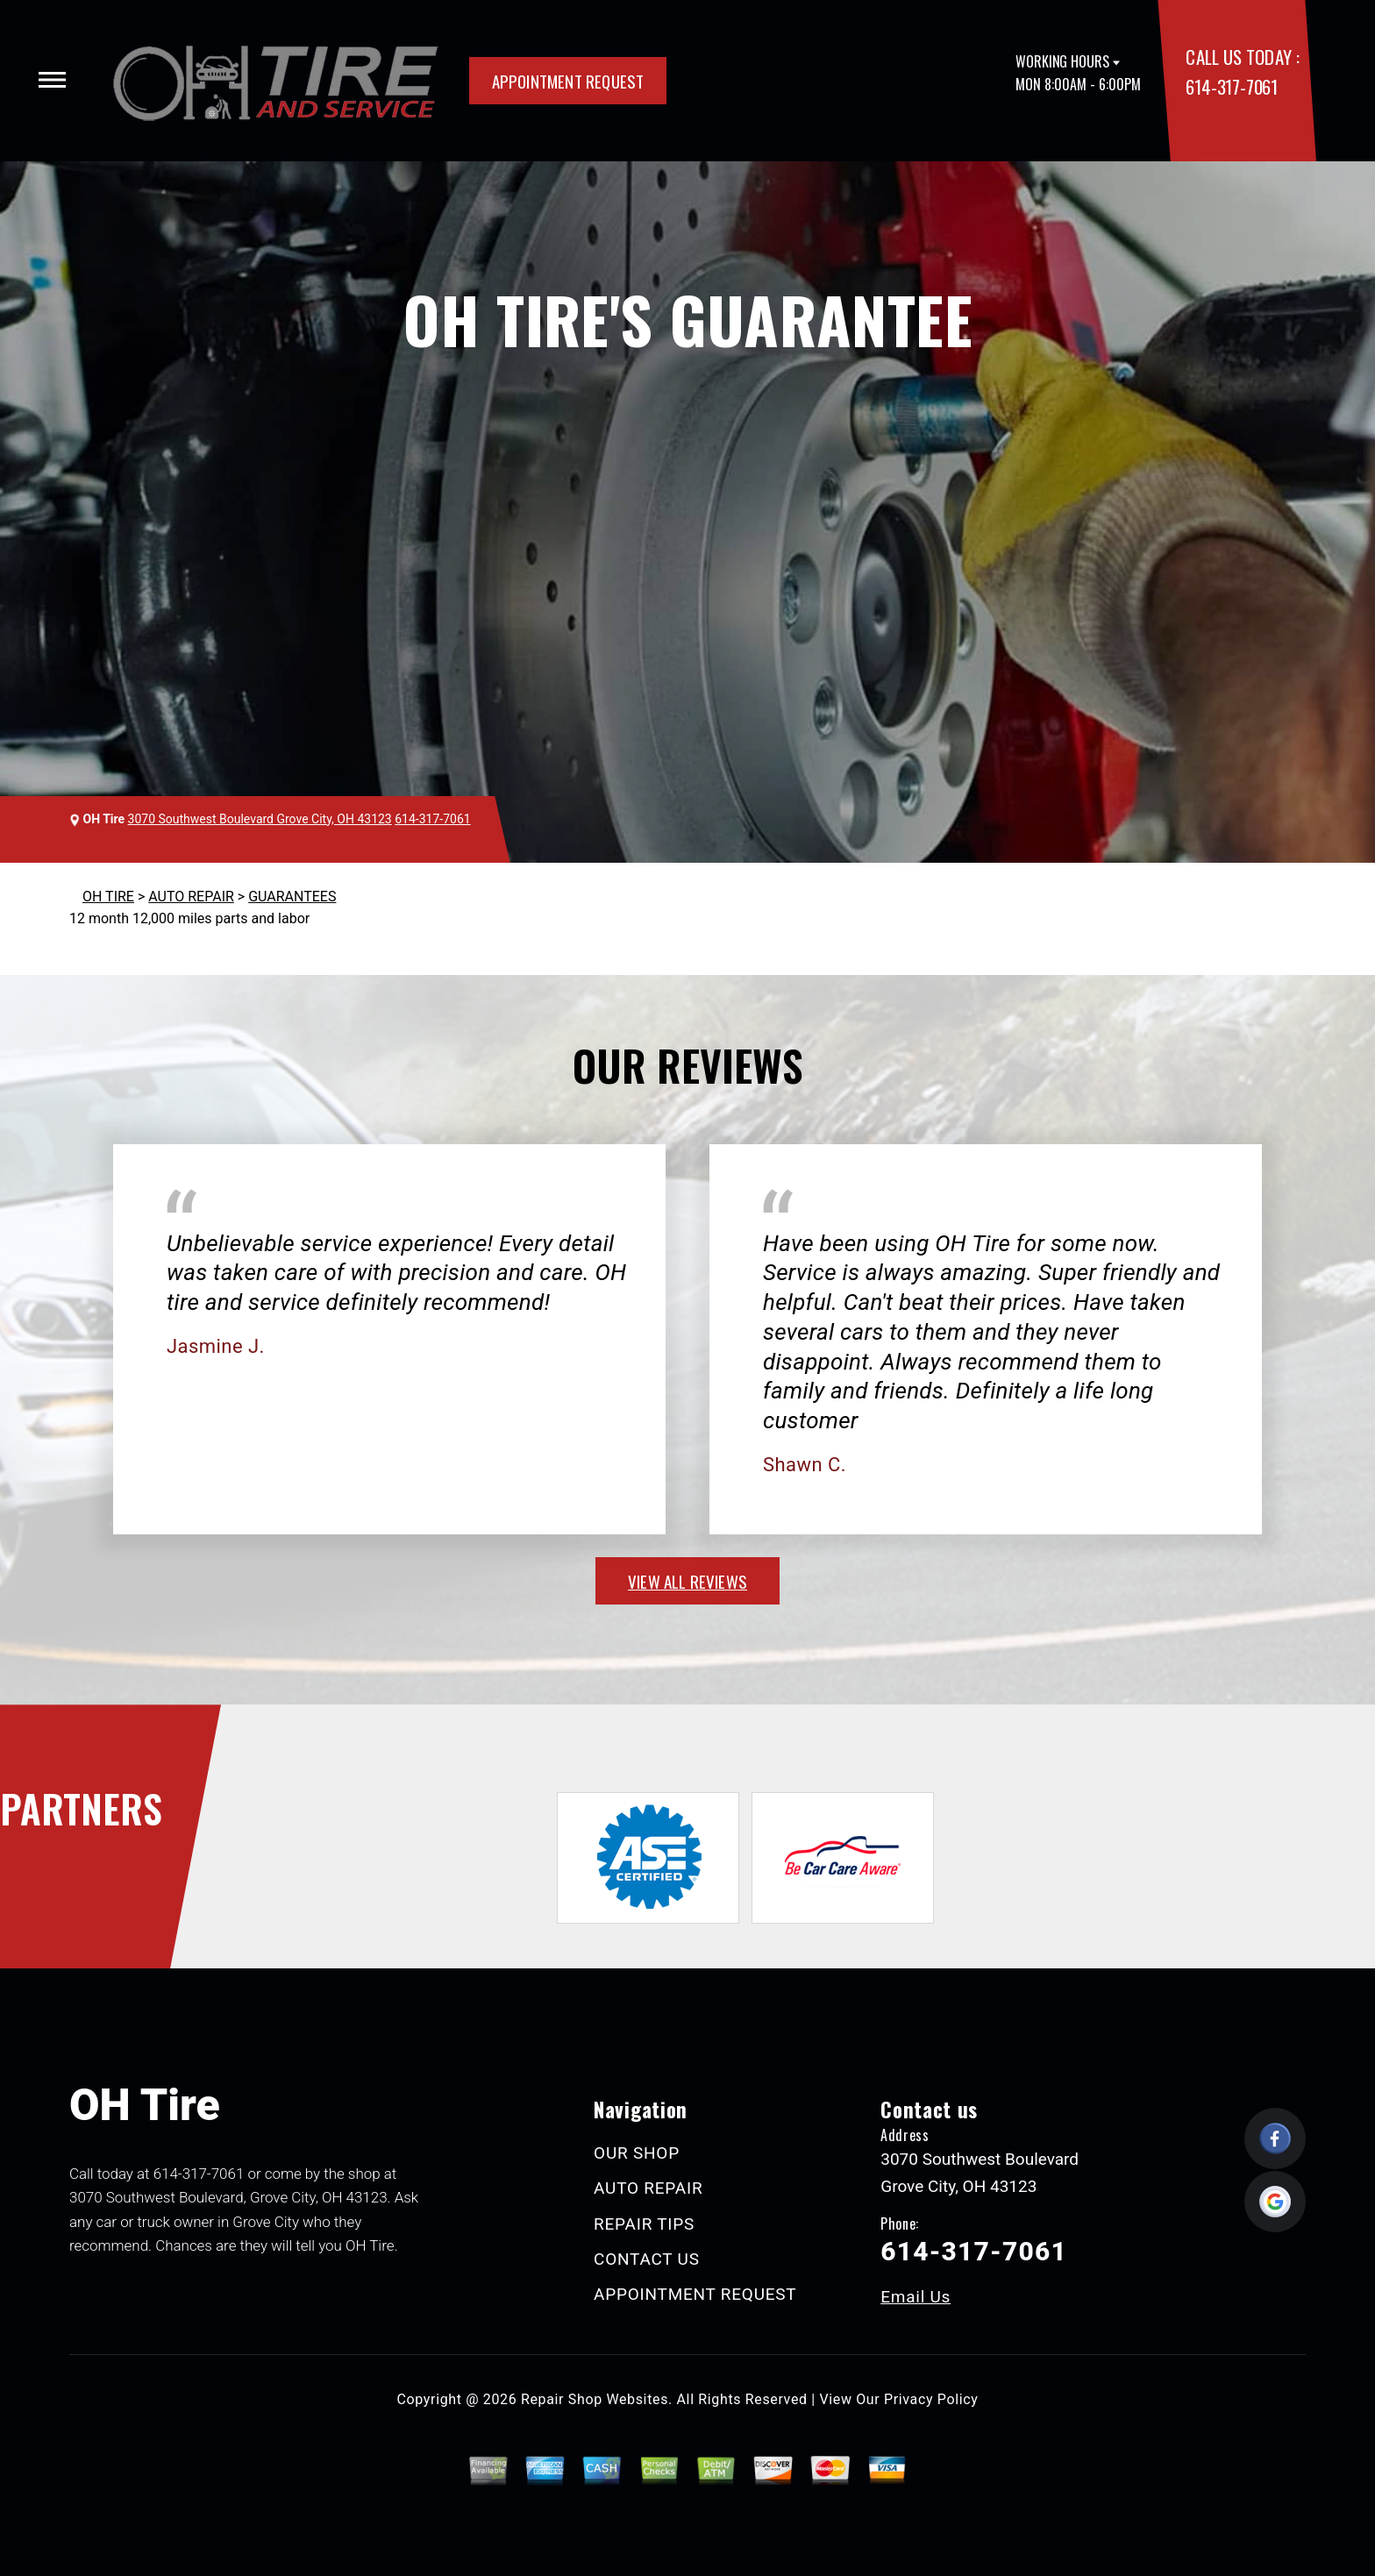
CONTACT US (647, 2259)
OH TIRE (108, 896)
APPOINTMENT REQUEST (568, 80)
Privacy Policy (931, 2399)
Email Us (915, 2296)
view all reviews (687, 1581)
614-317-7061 (1231, 86)
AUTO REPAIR (191, 896)
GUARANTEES (292, 896)
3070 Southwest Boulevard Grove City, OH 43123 (260, 819)
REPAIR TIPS (644, 2224)
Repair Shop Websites (594, 2399)
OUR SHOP (637, 2153)
